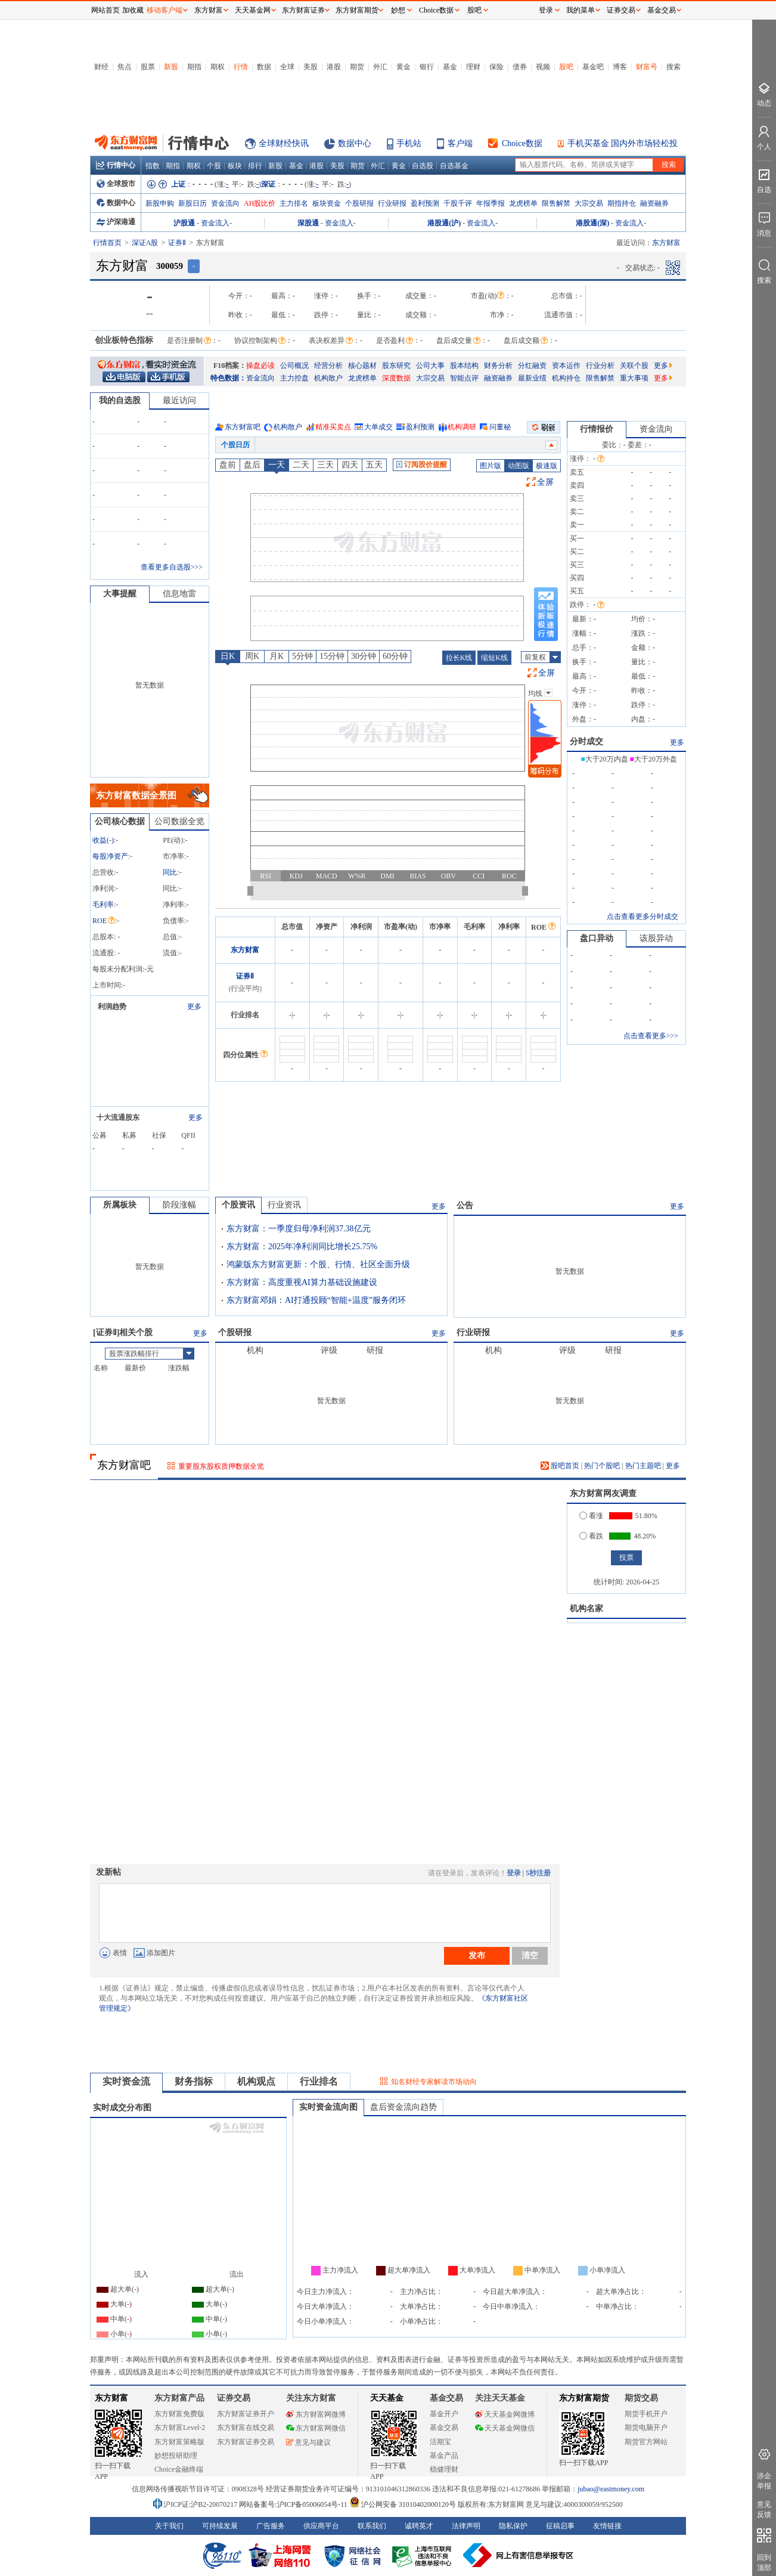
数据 (264, 67)
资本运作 (566, 365)
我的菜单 (580, 10)
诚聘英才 (419, 2526)
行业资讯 (284, 1204)
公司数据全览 (179, 821)
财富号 (646, 67)
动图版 (518, 466)
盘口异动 (596, 938)
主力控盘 (294, 378)
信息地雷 (179, 593)
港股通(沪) (444, 223)
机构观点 (256, 2081)
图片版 (490, 466)
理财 (473, 67)
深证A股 (145, 243)
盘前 (227, 464)
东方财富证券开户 (245, 2414)
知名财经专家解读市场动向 (434, 2081)
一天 (276, 464)
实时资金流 (126, 2081)
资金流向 (225, 203)
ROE (103, 921)
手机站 (408, 143)
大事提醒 (119, 593)
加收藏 (133, 10)
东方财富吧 (242, 427)
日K (228, 656)
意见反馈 (764, 2509)
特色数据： (228, 378)
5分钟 (302, 656)
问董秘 (500, 427)
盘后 (252, 464)
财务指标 (194, 2081)
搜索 (673, 67)
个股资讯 (238, 1204)
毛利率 (103, 904)
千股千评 (457, 203)
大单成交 (378, 427)
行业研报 (392, 203)
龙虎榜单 (523, 203)
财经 (101, 67)
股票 (148, 67)
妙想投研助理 (175, 2455)
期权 (217, 67)
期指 (194, 67)
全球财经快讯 (284, 143)
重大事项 (634, 378)
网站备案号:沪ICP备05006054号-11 (294, 2504)
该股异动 (656, 938)
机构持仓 (566, 378)
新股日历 (192, 203)
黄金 (403, 67)
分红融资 (532, 365)
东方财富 (245, 950)
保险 (496, 67)
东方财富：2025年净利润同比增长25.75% (301, 1246)
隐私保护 (513, 2526)
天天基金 (386, 2398)
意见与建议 (308, 2442)
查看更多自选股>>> (172, 567)
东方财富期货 (584, 2398)
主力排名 (294, 203)
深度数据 (396, 378)
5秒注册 (538, 1873)
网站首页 (105, 10)
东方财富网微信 (316, 2428)
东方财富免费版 (179, 2414)
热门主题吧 (643, 1466)
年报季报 (490, 203)
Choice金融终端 (178, 2469)
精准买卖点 (333, 427)
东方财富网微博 (316, 2414)
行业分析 (600, 365)
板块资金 (326, 203)
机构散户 (328, 378)
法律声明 (466, 2526)
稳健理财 (444, 2469)
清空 (530, 1955)
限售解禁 (556, 203)
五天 (374, 464)
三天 (325, 464)
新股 (171, 67)
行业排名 (319, 2081)
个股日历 (235, 445)
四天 (350, 464)
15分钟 (331, 656)
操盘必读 (260, 365)
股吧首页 (560, 1466)
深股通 (308, 223)
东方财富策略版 (179, 2442)
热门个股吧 (602, 1466)
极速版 (546, 466)
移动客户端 (164, 10)
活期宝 (440, 2442)
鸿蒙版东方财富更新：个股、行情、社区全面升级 (318, 1264)
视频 (543, 67)
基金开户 (444, 2414)
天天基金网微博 (505, 2414)
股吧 (566, 67)
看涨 (591, 1516)
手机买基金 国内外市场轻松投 (622, 143)
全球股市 (116, 183)
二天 (301, 464)
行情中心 (115, 165)
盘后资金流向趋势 (403, 2107)
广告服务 (270, 2526)
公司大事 (430, 365)
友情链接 (607, 2526)
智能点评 (464, 378)
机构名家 (586, 1608)
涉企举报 (764, 2481)
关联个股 (634, 365)
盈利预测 (425, 203)
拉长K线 (459, 658)
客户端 (460, 143)
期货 (357, 67)
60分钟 (395, 656)
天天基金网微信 (505, 2428)
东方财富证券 (303, 10)
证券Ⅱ (177, 243)
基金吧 (593, 67)
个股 (214, 166)
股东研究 (396, 365)
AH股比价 (259, 203)
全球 (287, 67)
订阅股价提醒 (421, 464)
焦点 (124, 67)
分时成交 (586, 741)
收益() (103, 840)
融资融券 (654, 203)
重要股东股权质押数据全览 (221, 1466)
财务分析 (498, 365)
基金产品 (444, 2455)
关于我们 (169, 2526)
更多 (663, 365)
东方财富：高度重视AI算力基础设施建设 (301, 1282)
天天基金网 (253, 10)
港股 (334, 67)
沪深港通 (116, 222)
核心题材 (362, 365)
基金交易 (444, 2427)
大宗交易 (589, 203)
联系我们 (372, 2526)
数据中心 (354, 143)
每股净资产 (110, 856)
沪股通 (184, 223)
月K (276, 656)
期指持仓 (621, 203)
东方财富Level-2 (179, 2427)
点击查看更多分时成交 (642, 916)
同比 (170, 872)
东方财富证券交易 (245, 2442)
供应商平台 (321, 2526)
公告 (465, 1205)
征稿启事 (560, 2526)
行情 (241, 67)
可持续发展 (220, 2526)
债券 (520, 67)
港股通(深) (592, 223)
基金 (450, 67)
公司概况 (294, 365)
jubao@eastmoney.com (611, 2489)
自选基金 (454, 166)
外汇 (380, 67)
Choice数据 (522, 143)
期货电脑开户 (646, 2427)
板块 (235, 166)
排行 (255, 166)
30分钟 (363, 656)
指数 (152, 166)
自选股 (422, 166)
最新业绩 (532, 378)
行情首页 (107, 243)
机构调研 (462, 427)
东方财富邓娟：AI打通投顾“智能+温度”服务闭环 (316, 1300)
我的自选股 (120, 400)
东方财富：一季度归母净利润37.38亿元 (298, 1228)
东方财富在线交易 (245, 2427)
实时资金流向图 (328, 2107)
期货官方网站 (646, 2442)
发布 (476, 1955)
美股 (310, 67)
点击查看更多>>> (650, 1036)
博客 (620, 67)
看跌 (591, 1536)
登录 (514, 1873)
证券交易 (621, 10)
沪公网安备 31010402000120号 (402, 2504)
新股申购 (159, 203)
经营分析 (328, 365)
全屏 (545, 482)
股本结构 (464, 365)
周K (252, 656)
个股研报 (359, 203)
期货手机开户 (646, 2414)
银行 (427, 67)
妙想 (398, 10)
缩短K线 (494, 658)
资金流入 (215, 223)
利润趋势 (112, 1006)
